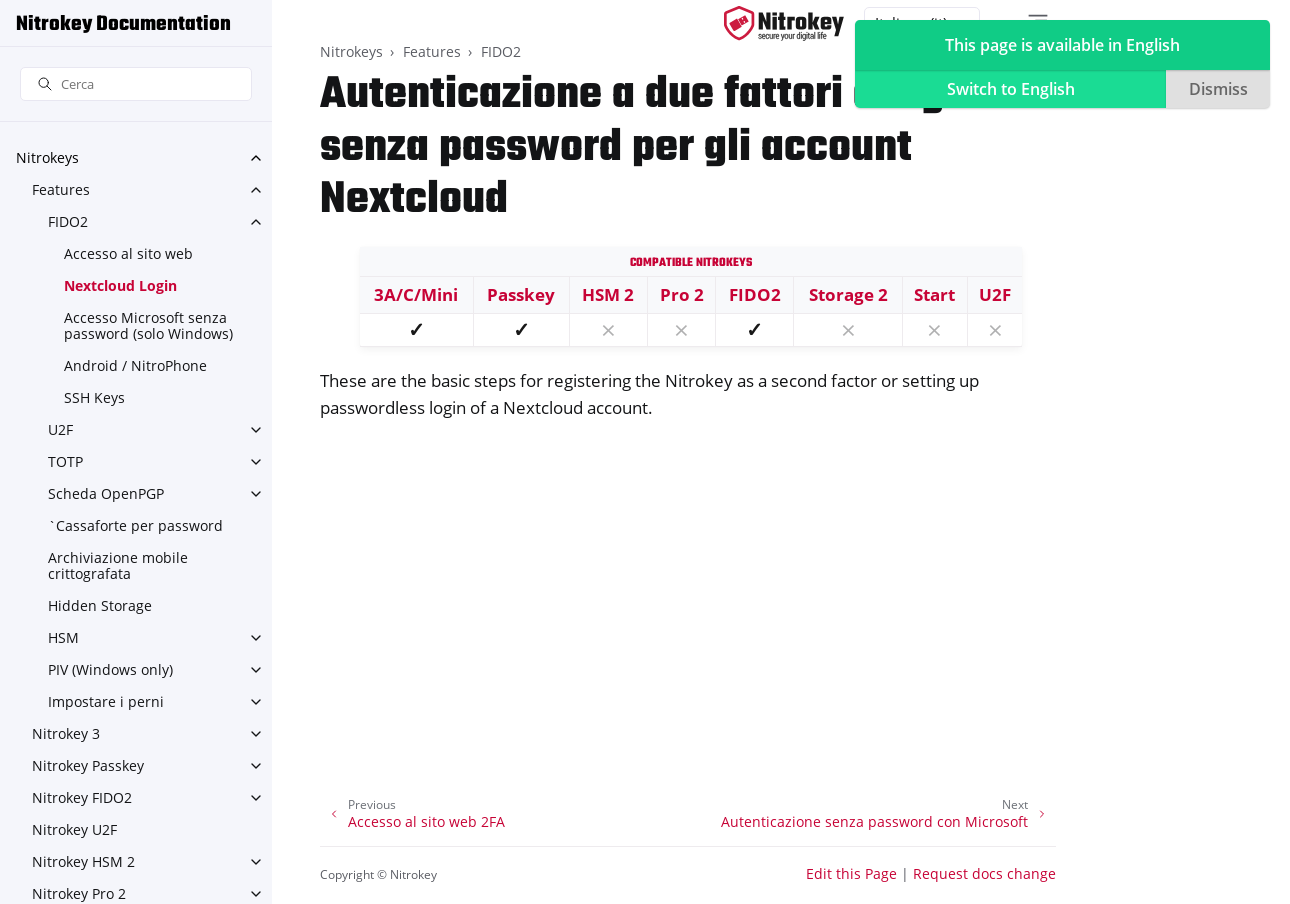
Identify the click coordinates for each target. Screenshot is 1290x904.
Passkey (521, 294)
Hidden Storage (100, 605)
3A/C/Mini (416, 294)
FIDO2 (68, 221)
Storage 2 (848, 294)
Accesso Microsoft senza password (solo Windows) (148, 325)
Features (61, 189)
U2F (60, 429)
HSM (63, 637)
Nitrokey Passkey (88, 765)
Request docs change (984, 873)
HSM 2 (608, 294)
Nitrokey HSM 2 (83, 861)
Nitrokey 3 (66, 733)
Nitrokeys (47, 157)
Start (934, 294)
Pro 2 (682, 294)
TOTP (65, 461)
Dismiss (1218, 89)
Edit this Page (851, 873)
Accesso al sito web (128, 253)
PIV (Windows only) (110, 669)
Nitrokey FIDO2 (82, 797)
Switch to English (1011, 89)
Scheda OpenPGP (106, 493)
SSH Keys (94, 397)
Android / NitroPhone (135, 365)
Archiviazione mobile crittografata (118, 565)
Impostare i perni (106, 701)
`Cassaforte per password (135, 525)
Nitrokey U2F (74, 829)
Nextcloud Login (120, 285)
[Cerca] (136, 84)
